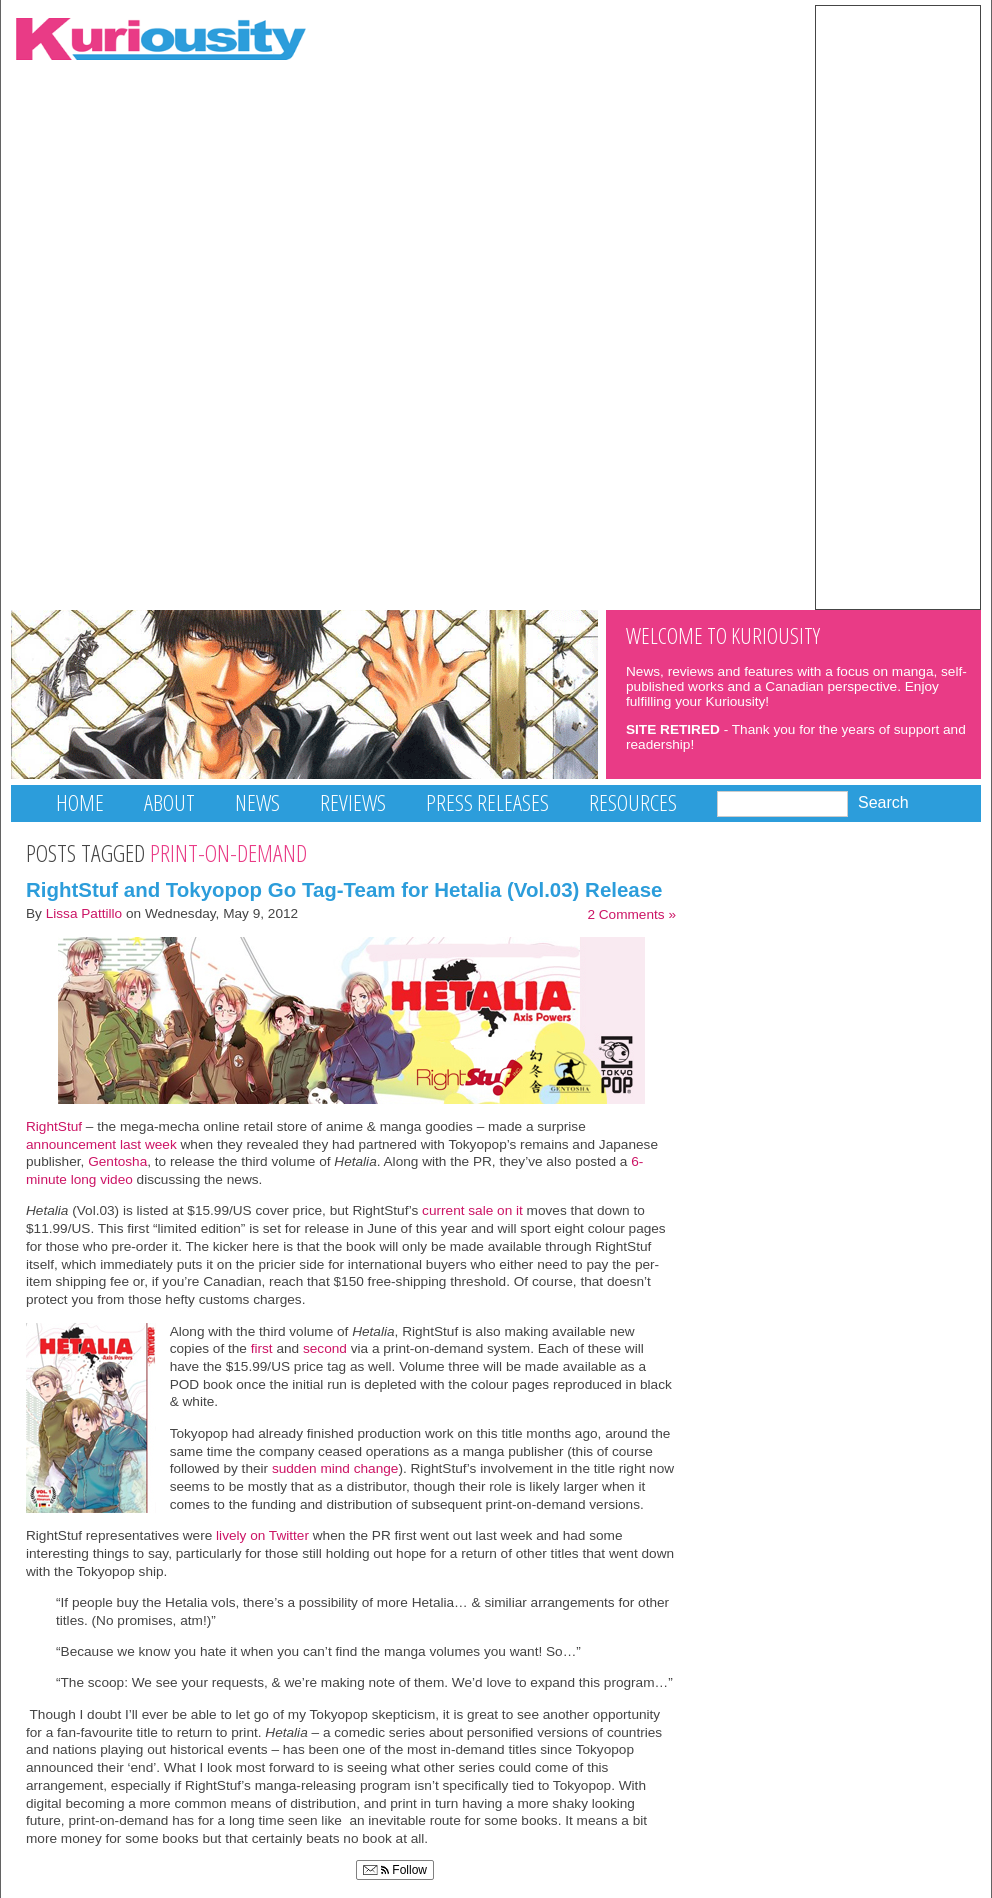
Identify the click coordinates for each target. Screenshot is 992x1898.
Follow (395, 1870)
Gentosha (117, 1161)
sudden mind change (335, 1468)
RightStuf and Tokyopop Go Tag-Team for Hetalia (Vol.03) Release (344, 889)
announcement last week (101, 1144)
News (257, 802)
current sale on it (472, 1210)
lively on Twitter (262, 1535)
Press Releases (487, 802)
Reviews (353, 802)
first (260, 1348)
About (169, 802)
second (325, 1348)
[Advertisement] (898, 306)
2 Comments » (631, 914)
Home (80, 802)
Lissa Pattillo (84, 913)
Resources (633, 802)
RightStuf (56, 1126)
